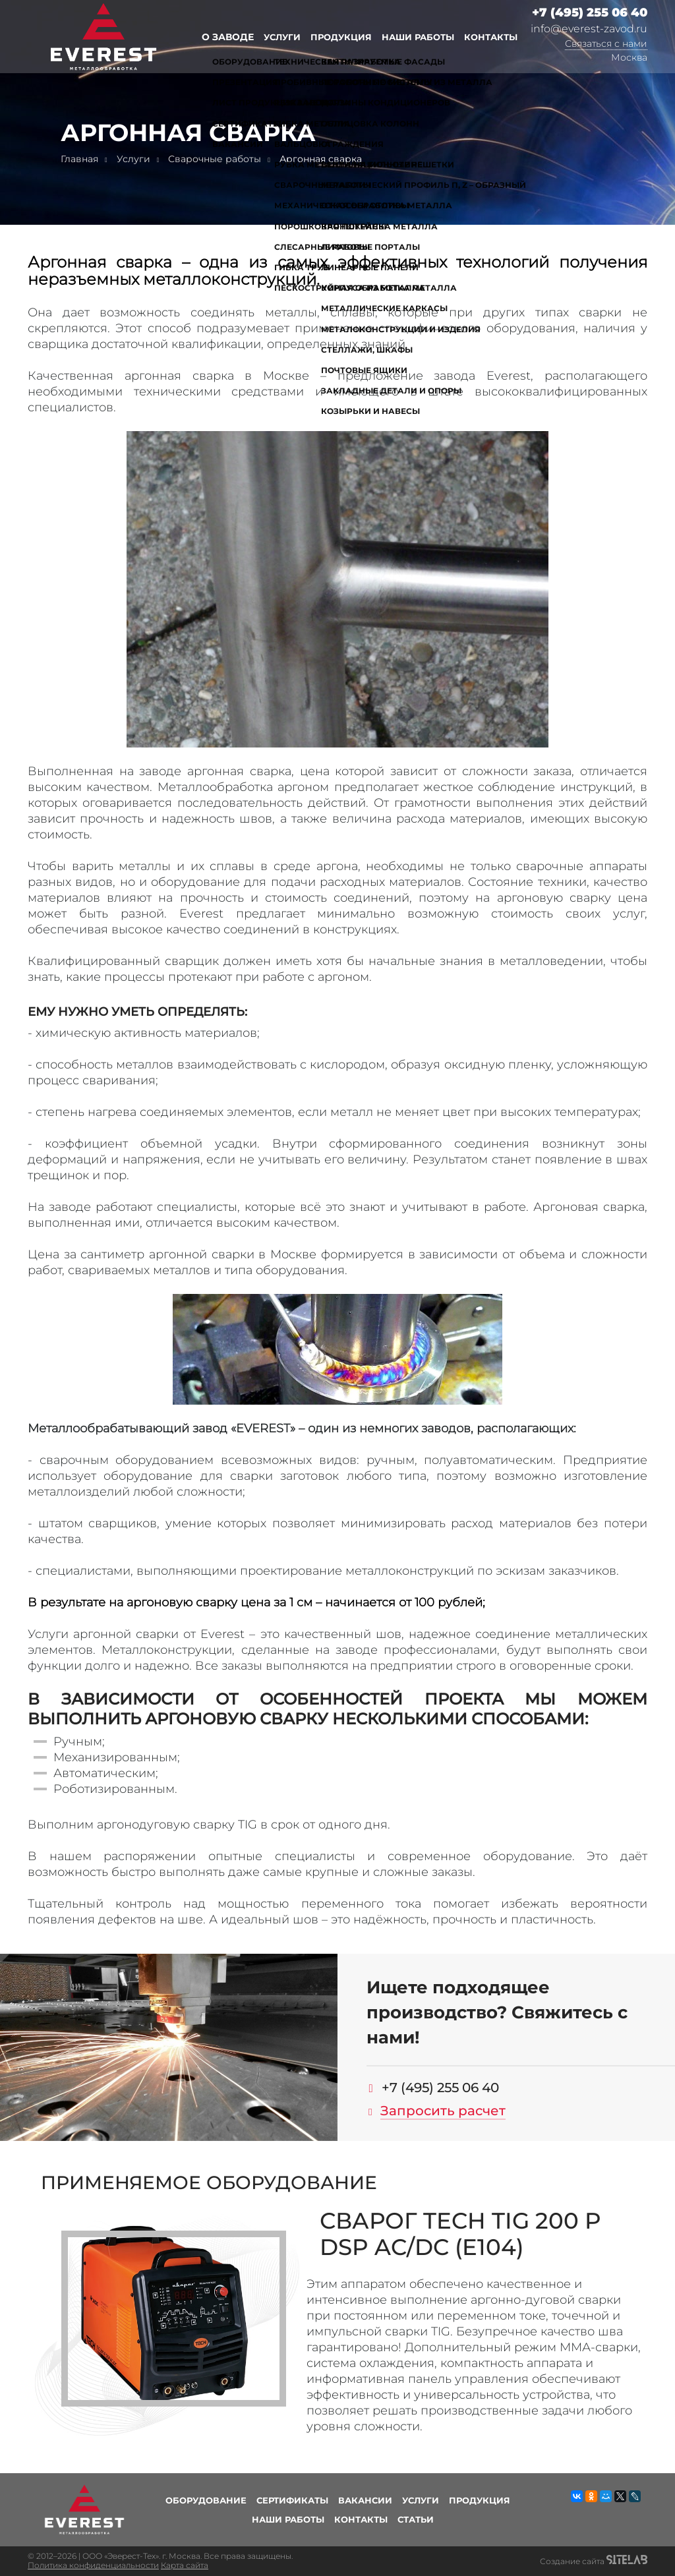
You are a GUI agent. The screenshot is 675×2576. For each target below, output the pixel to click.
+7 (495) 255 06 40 (589, 13)
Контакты (490, 37)
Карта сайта (184, 2565)
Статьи (415, 2519)
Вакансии (365, 2500)
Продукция (341, 37)
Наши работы (418, 37)
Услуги (282, 37)
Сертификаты (292, 2500)
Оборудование (206, 2500)
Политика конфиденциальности (93, 2565)
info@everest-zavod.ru (589, 28)
